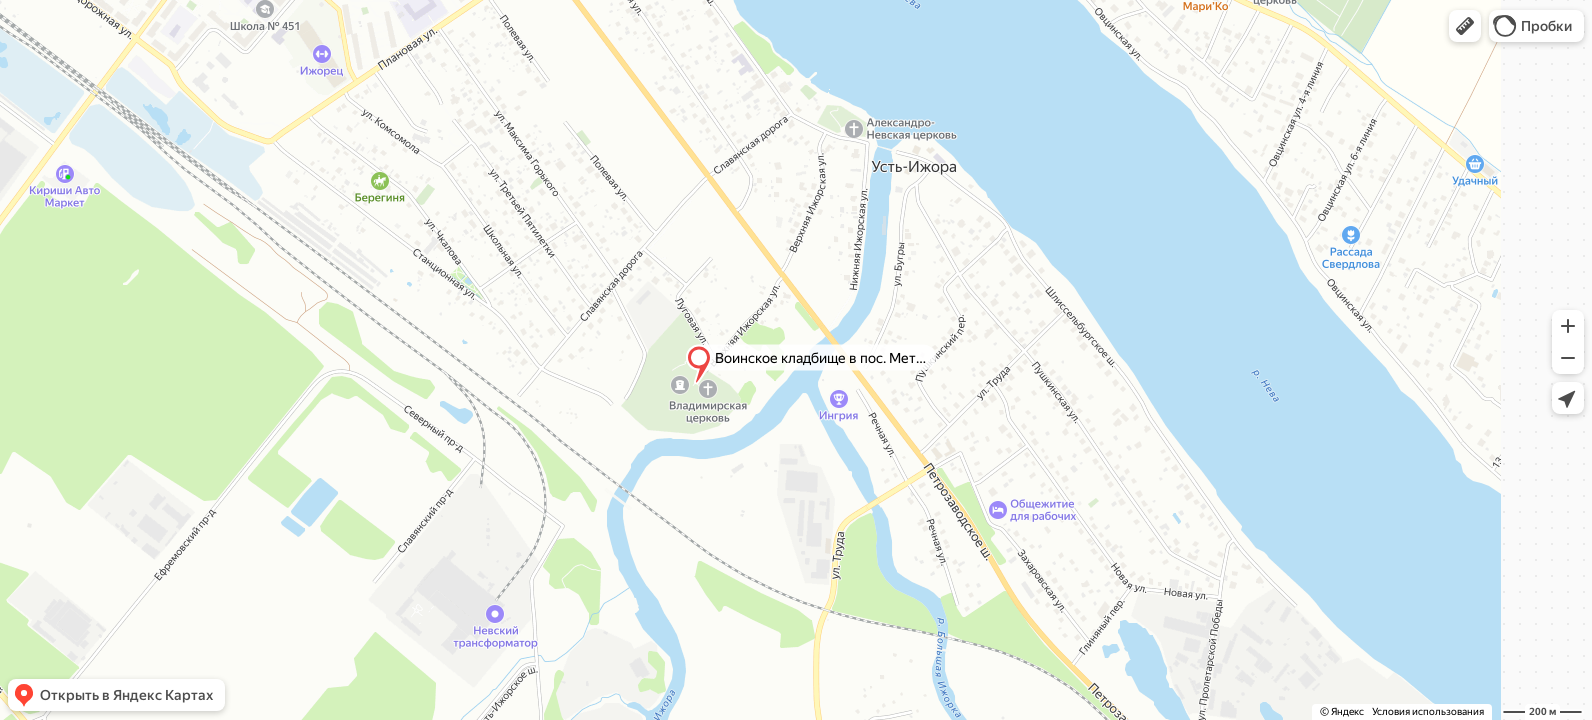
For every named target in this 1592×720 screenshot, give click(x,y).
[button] (1465, 26)
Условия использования (1428, 711)
